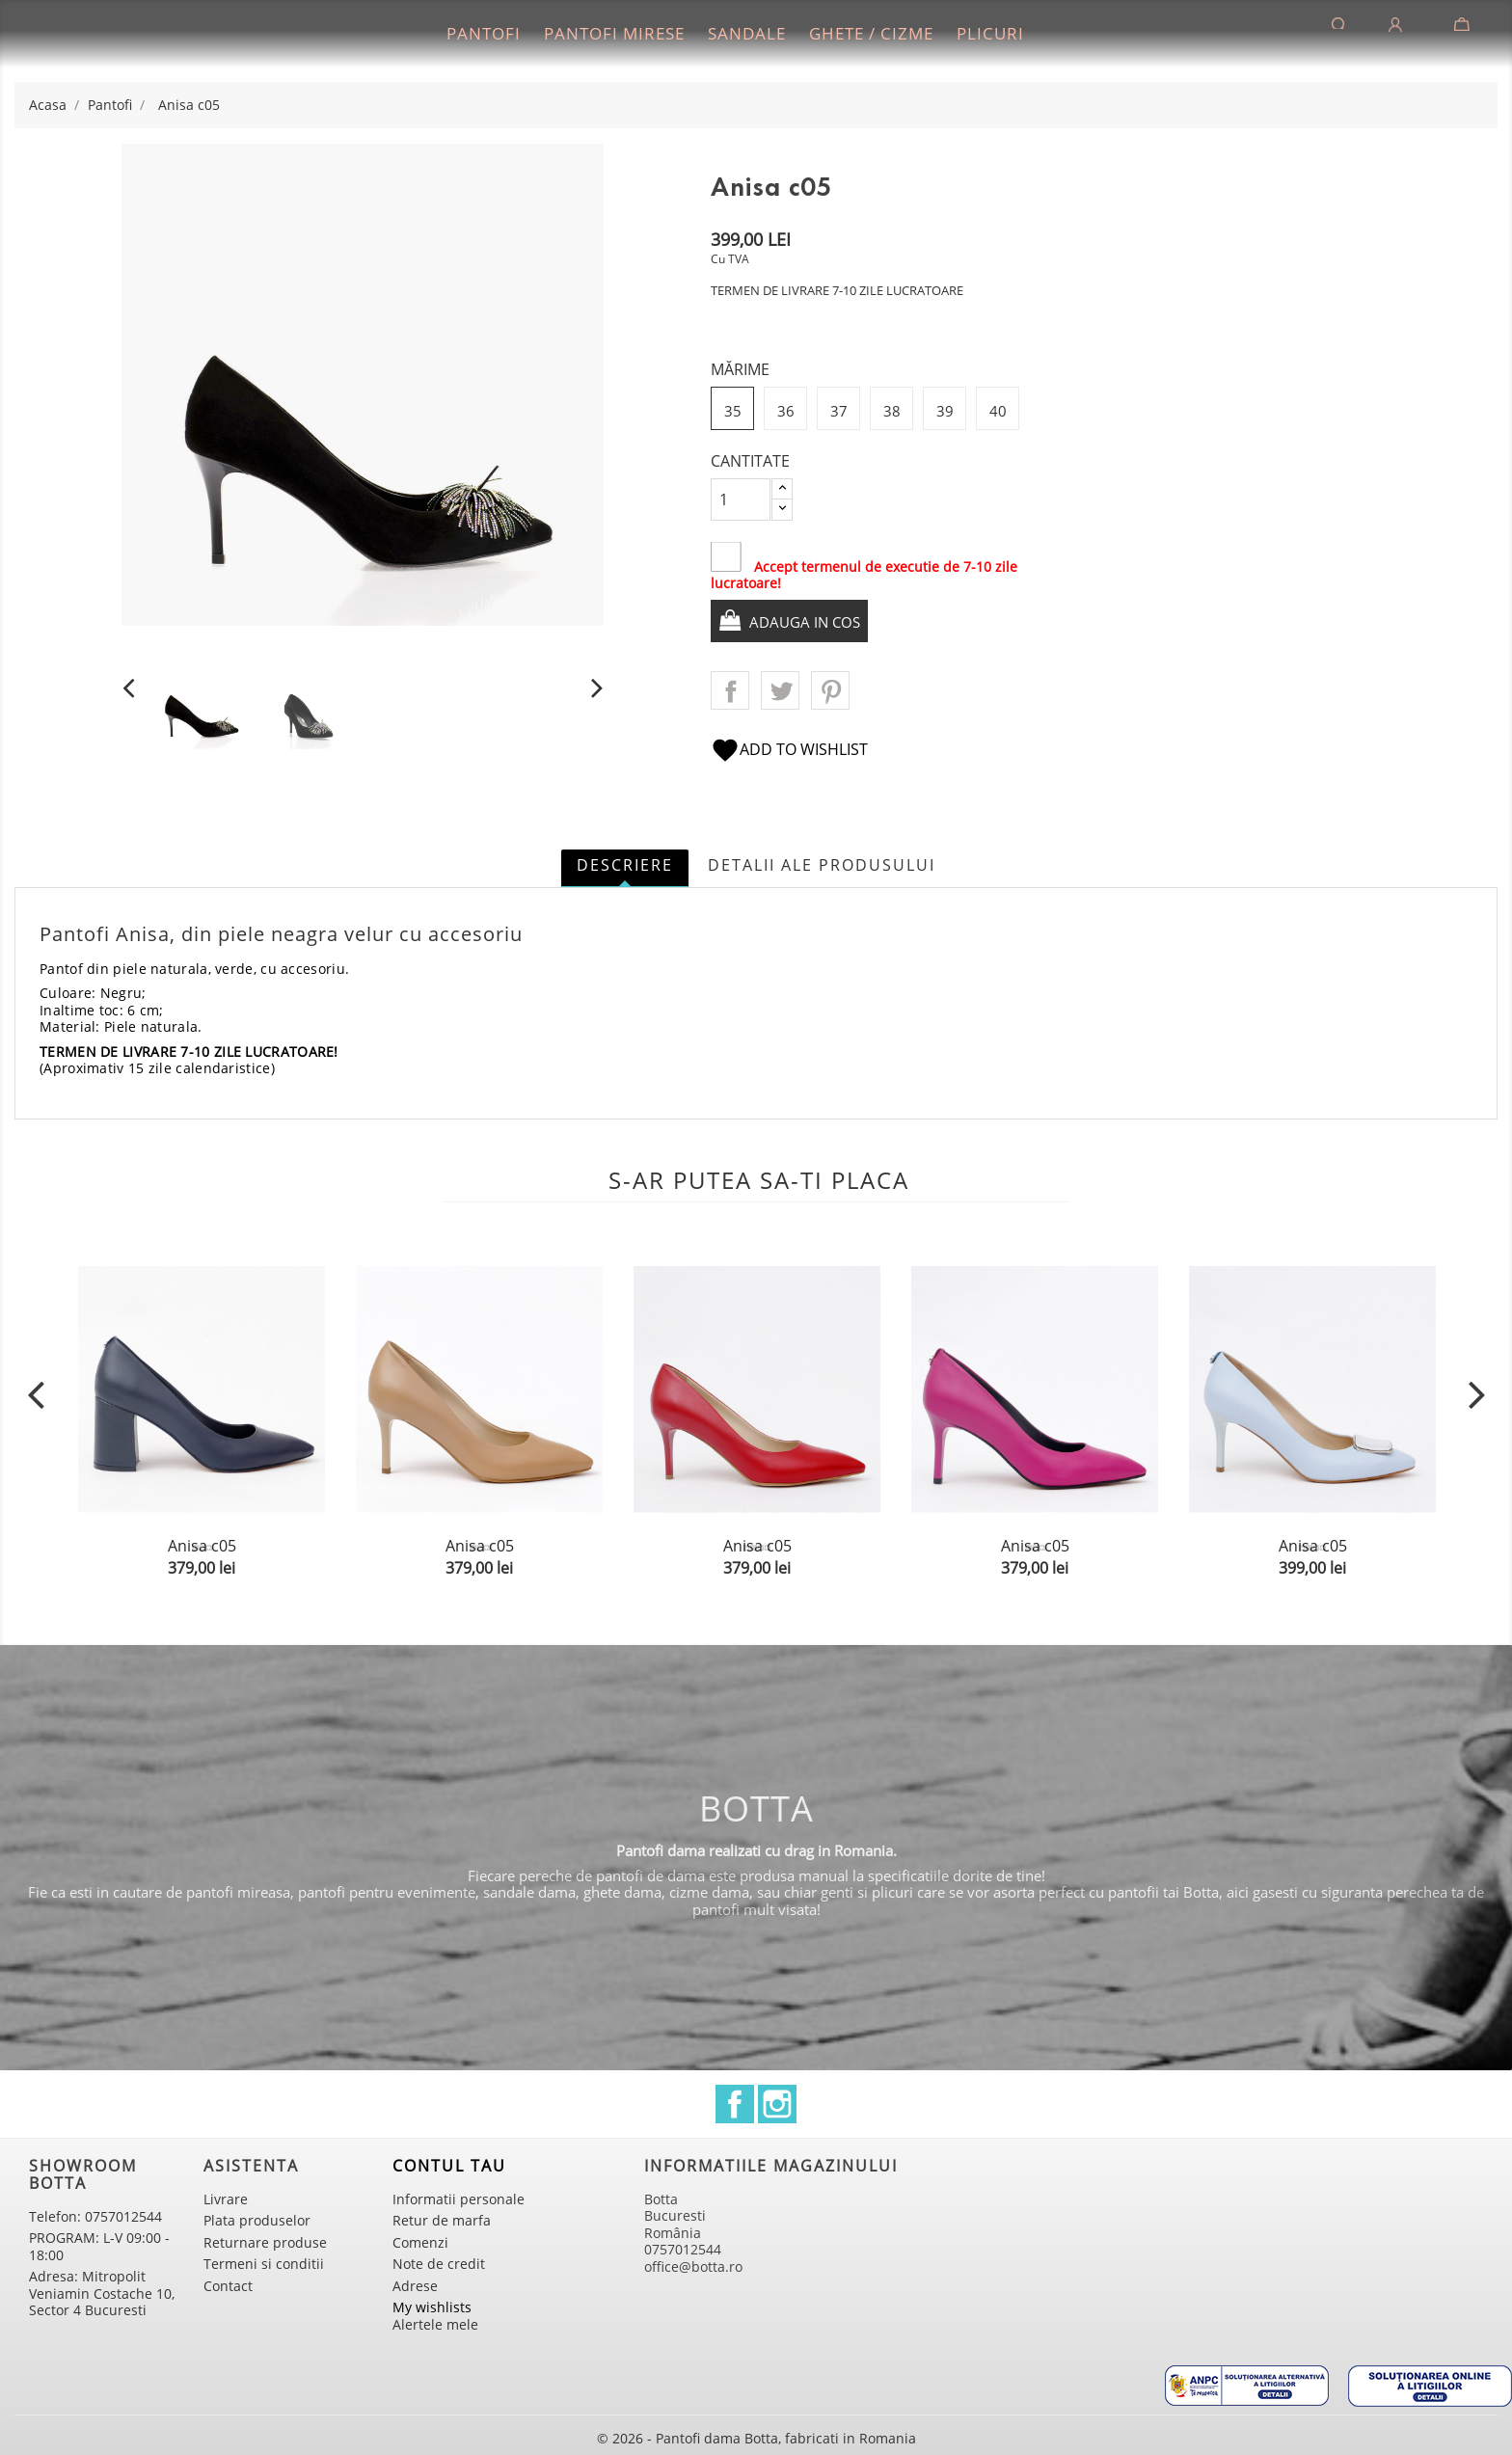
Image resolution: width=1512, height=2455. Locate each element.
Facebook (735, 2104)
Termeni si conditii (263, 2263)
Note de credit (438, 2263)
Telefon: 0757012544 (95, 2216)
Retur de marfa (441, 2220)
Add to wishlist (789, 749)
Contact (228, 2286)
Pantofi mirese (614, 33)
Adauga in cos (807, 622)
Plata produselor (256, 2220)
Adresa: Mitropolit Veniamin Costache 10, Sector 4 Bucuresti (102, 2293)
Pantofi (483, 33)
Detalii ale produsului (821, 865)
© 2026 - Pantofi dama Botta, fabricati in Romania (756, 2438)
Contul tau (449, 2165)
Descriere (625, 865)
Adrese (415, 2286)
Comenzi (420, 2242)
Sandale (747, 33)
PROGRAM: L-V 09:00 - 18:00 (99, 2246)
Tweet (780, 690)
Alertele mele (435, 2324)
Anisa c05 (202, 1545)
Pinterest (830, 690)
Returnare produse (265, 2242)
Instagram (777, 2104)
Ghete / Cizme (871, 33)
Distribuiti (730, 690)
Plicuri (990, 33)
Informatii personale (458, 2199)
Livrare (225, 2199)
